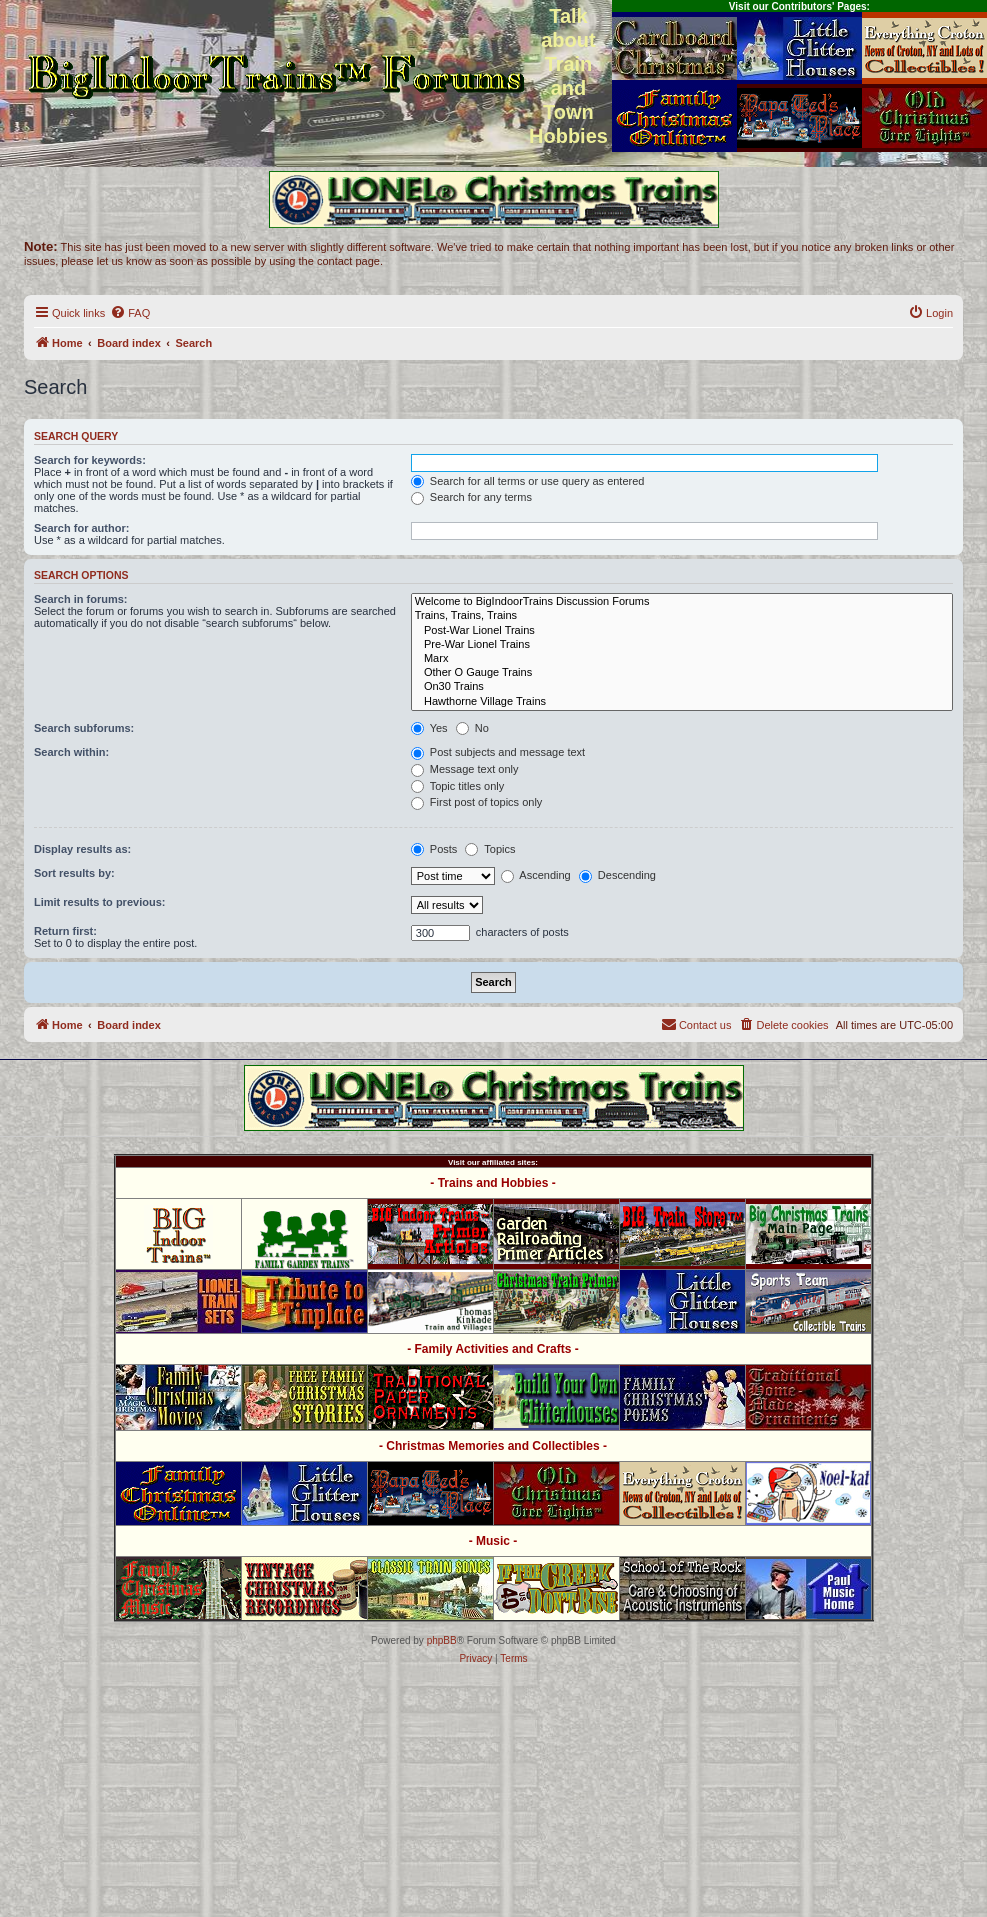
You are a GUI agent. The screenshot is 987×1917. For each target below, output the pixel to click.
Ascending (536, 875)
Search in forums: (81, 599)
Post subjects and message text (498, 752)
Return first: (65, 931)
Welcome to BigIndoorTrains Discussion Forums (682, 602)
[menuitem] (130, 313)
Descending (617, 875)
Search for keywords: (90, 460)
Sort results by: (74, 873)
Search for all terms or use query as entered (528, 481)
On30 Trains (682, 687)
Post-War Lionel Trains (682, 631)
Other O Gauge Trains (682, 673)
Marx (682, 659)
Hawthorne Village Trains (682, 702)
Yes (429, 728)
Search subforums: (84, 728)
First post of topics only (477, 802)
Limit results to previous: (99, 902)
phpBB (442, 1640)
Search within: (71, 752)
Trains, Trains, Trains (682, 616)
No (472, 728)
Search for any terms (471, 497)
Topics (490, 849)
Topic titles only (457, 786)
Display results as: (82, 849)
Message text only (465, 769)
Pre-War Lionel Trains (682, 645)
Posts (434, 849)
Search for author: (81, 528)
